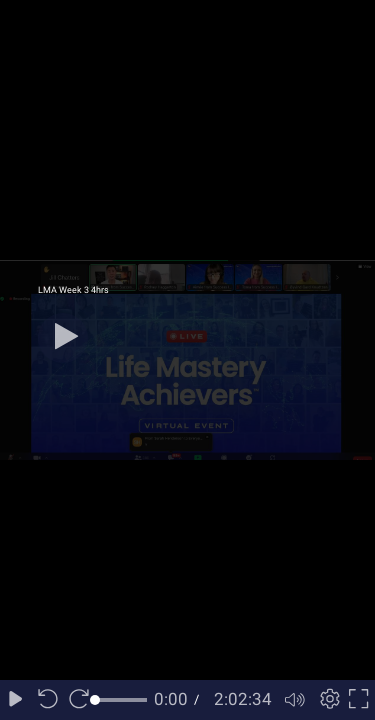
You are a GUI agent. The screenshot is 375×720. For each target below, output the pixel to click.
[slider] (121, 700)
